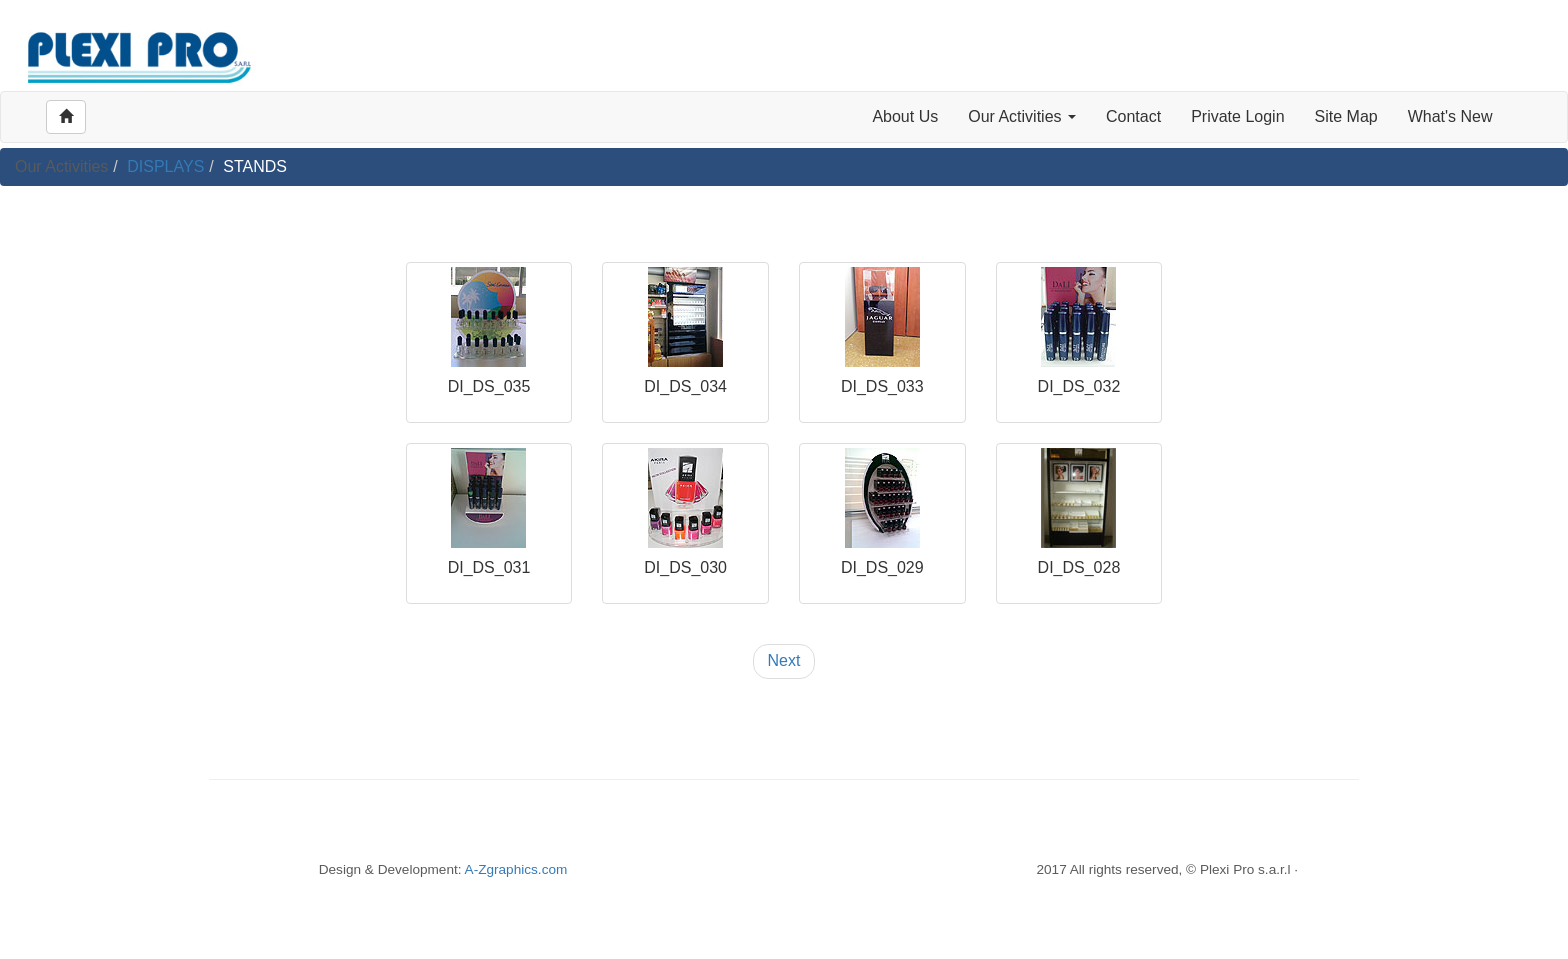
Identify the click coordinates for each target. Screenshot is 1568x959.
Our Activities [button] (1022, 116)
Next (784, 660)
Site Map (1346, 116)
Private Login (1237, 116)
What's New (1450, 116)
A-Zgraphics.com (516, 869)
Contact (1133, 116)
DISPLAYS (165, 166)
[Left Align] (66, 117)
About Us (905, 116)
